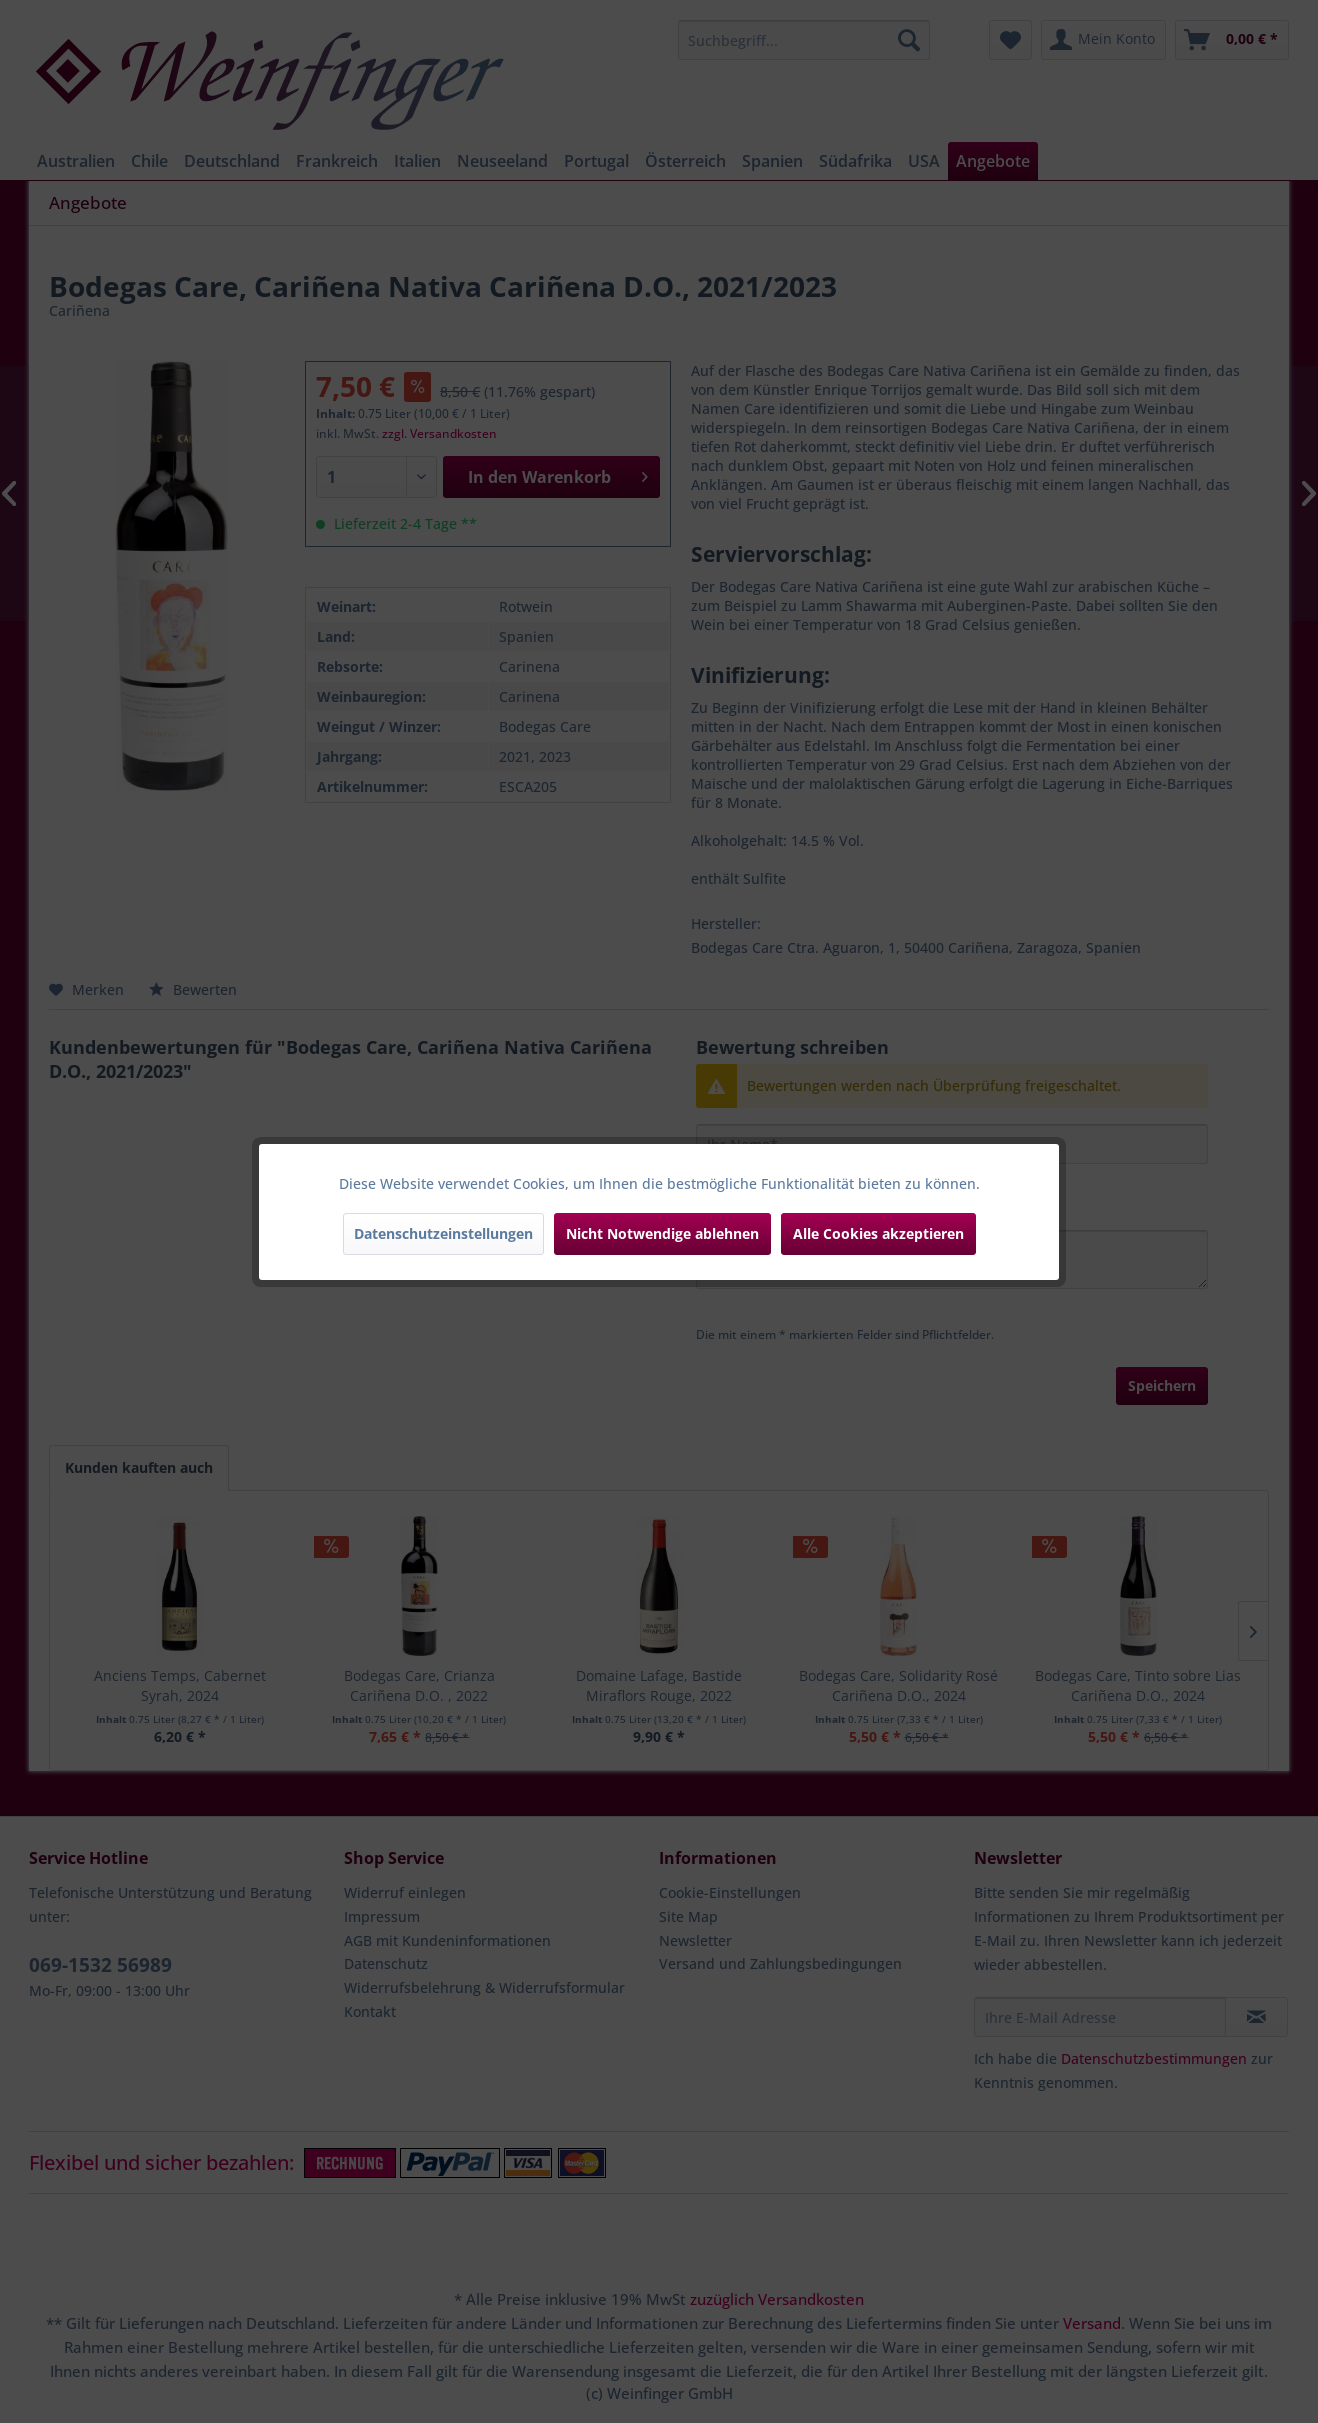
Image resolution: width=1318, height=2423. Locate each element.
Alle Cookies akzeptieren (878, 1233)
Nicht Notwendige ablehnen (662, 1233)
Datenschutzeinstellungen (443, 1233)
